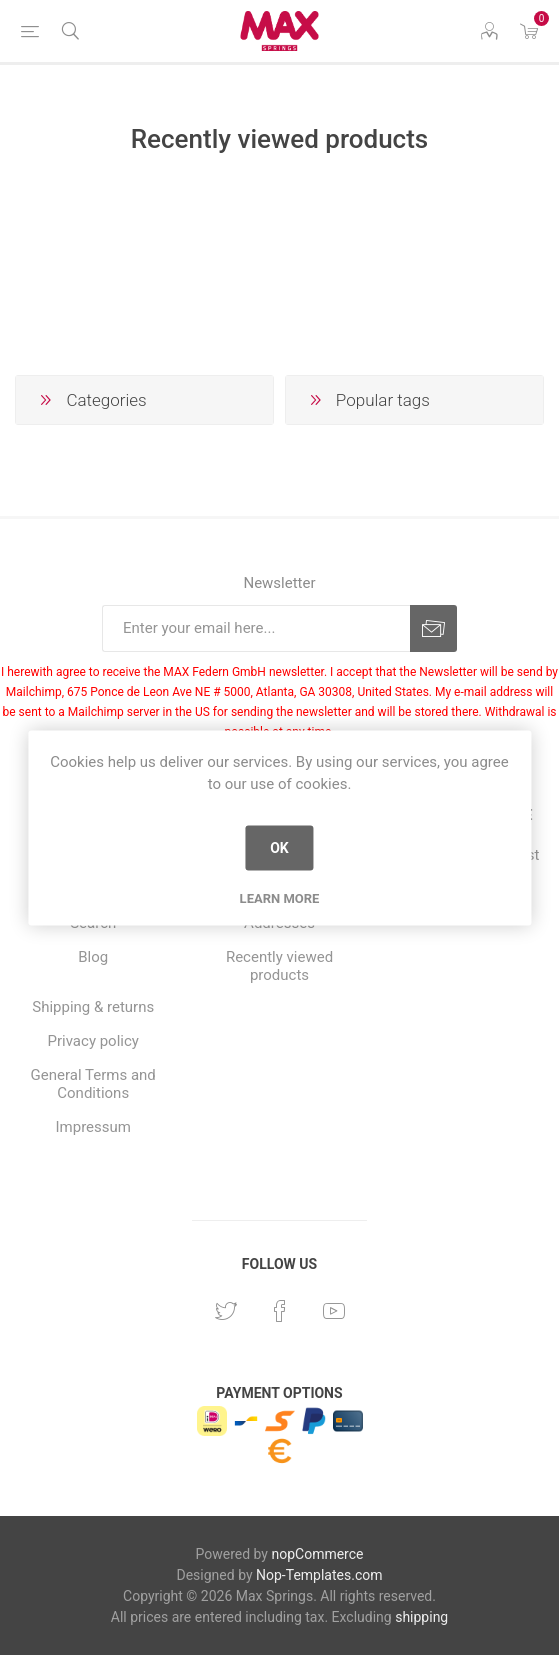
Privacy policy (93, 1041)
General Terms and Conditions (93, 1084)
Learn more (280, 897)
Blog (93, 957)
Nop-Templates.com (319, 1575)
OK (279, 848)
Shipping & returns (93, 1007)
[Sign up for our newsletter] (256, 628)
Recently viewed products (279, 966)
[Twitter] (226, 1311)
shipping (421, 1617)
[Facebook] (280, 1311)
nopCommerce (317, 1554)
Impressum (92, 1127)
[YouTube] (334, 1311)
